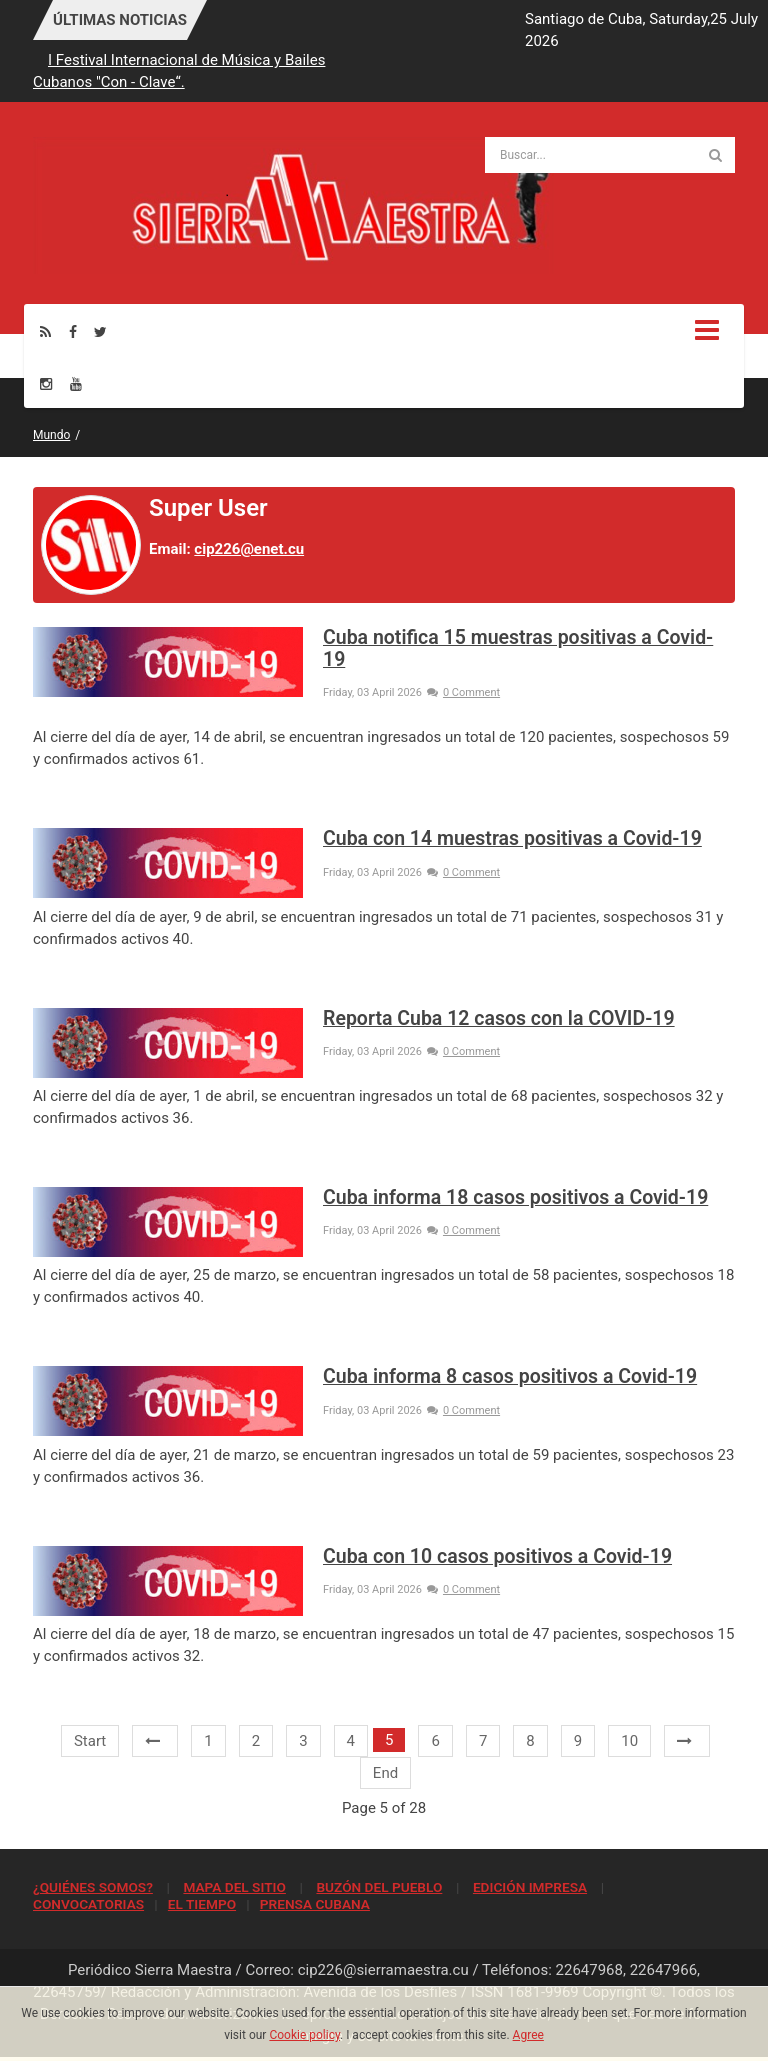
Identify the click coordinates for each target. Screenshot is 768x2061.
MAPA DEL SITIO (234, 1887)
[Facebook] (73, 331)
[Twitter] (100, 331)
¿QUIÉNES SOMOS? (93, 1887)
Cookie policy (304, 2035)
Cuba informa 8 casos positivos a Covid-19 (510, 1376)
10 (629, 1741)
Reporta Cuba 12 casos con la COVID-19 (499, 1018)
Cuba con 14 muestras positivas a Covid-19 (512, 838)
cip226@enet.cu (249, 549)
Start (90, 1741)
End (385, 1773)
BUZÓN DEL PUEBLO (379, 1887)
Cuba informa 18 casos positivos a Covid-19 (515, 1197)
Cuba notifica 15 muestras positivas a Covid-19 (518, 648)
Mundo (51, 435)
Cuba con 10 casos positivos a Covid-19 (497, 1556)
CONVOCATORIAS (88, 1904)
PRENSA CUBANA (315, 1904)
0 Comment (463, 692)
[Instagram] (46, 383)
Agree (528, 2035)
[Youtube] (76, 383)
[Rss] (45, 331)
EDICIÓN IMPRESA (530, 1887)
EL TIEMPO (202, 1904)
